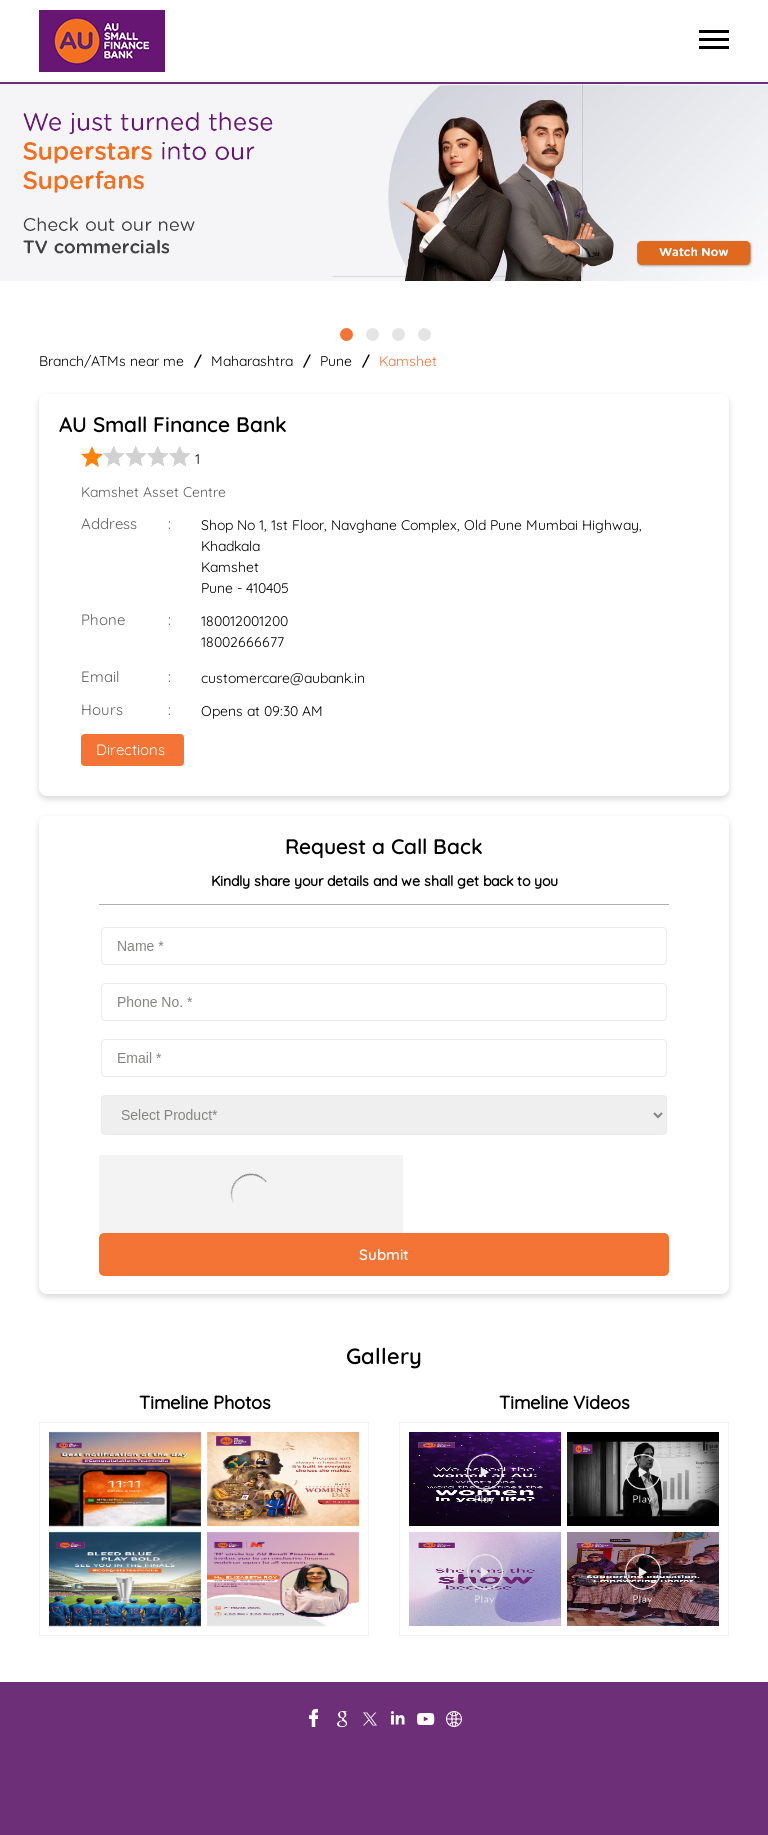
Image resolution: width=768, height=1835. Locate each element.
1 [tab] (345, 333)
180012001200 (244, 621)
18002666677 (242, 642)
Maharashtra (252, 361)
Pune (336, 361)
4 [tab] (423, 333)
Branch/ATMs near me (111, 361)
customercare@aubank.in (283, 678)
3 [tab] (397, 333)
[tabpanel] (384, 184)
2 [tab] (371, 333)
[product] (384, 1115)
